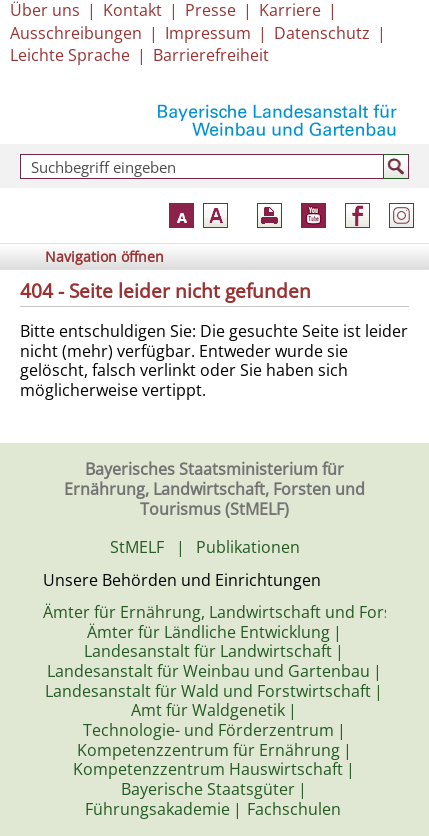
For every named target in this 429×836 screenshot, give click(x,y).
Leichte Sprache (70, 55)
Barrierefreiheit (211, 55)
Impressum (208, 33)
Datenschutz (322, 33)
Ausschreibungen (76, 33)
